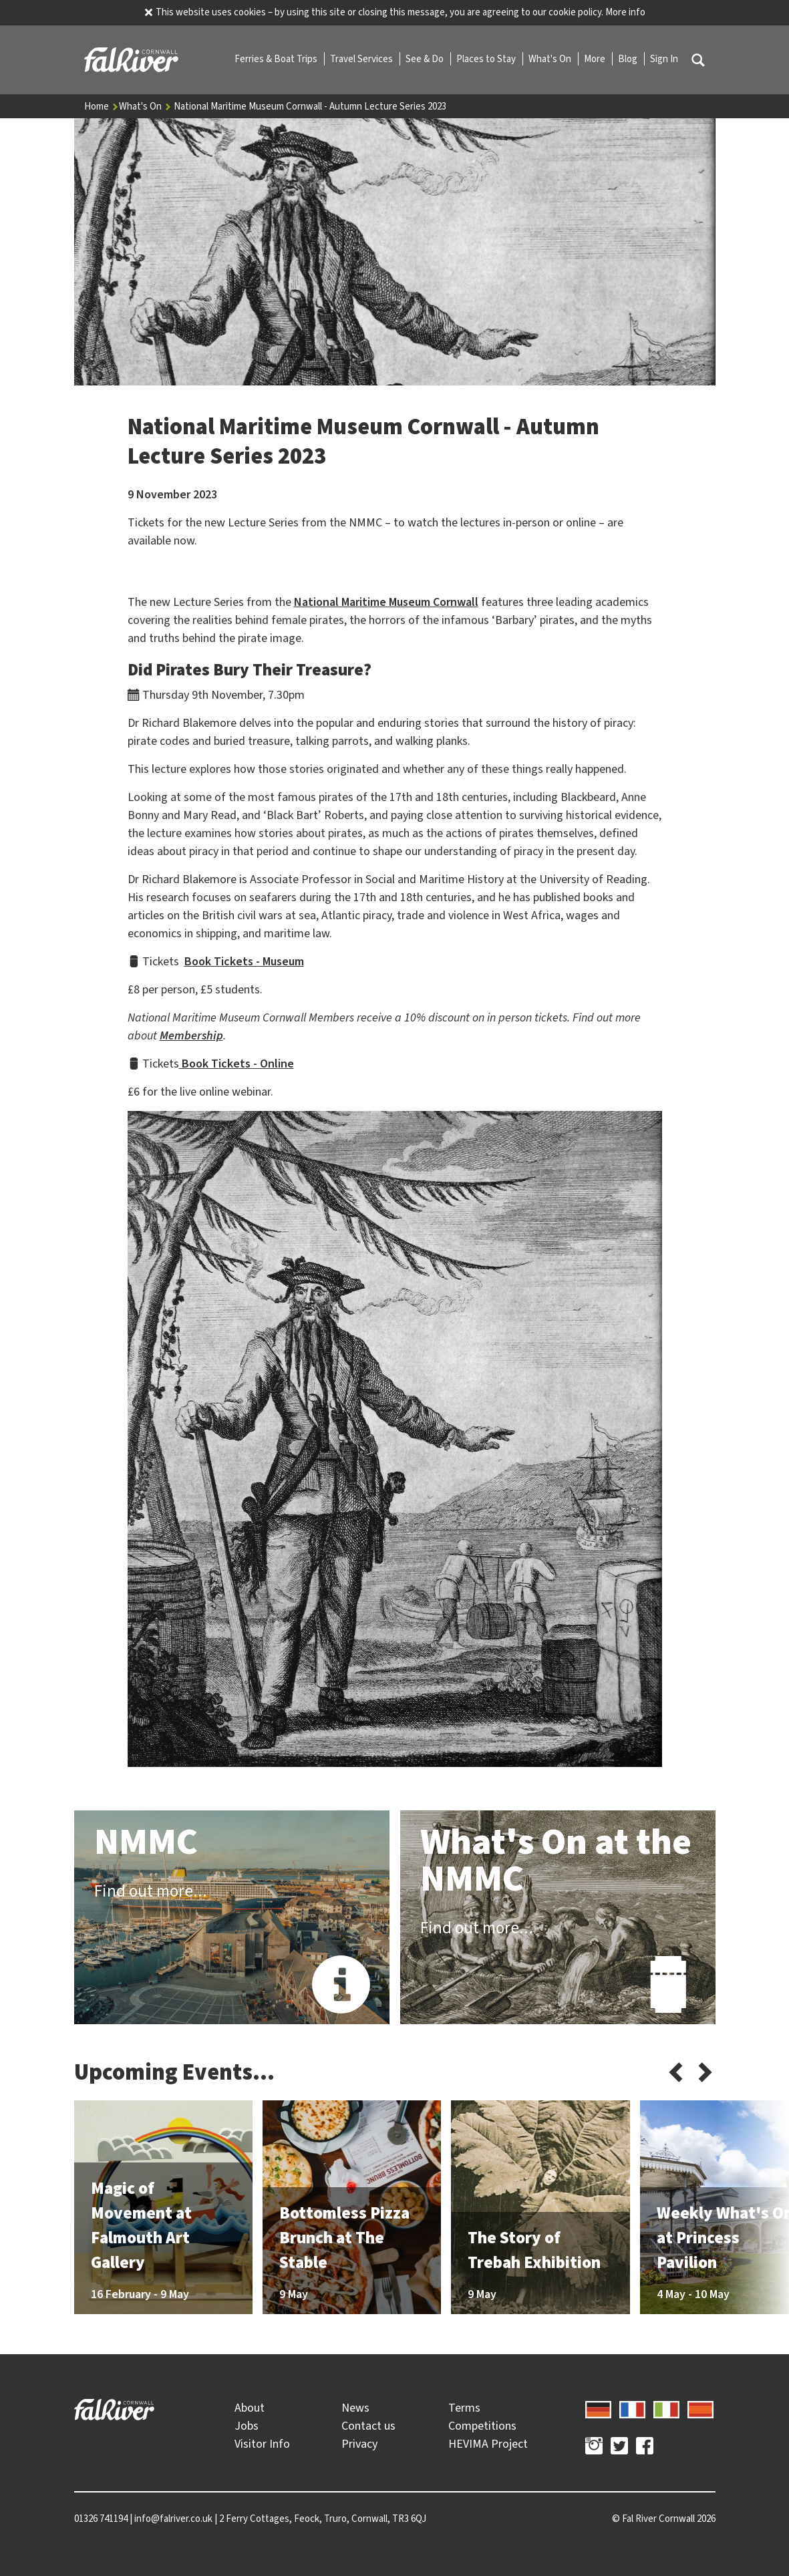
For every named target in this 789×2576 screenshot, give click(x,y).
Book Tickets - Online (236, 1064)
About (249, 2408)
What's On (550, 58)
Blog (628, 58)
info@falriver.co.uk (173, 2518)
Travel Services (362, 58)
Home (101, 106)
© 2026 (664, 2518)
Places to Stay (487, 58)
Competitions (482, 2426)
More (595, 58)
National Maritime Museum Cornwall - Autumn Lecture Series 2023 (310, 106)
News (355, 2408)
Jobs (246, 2426)
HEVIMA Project (488, 2444)
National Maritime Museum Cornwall (386, 602)
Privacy (359, 2444)
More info (625, 12)
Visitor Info (262, 2444)
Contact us (368, 2426)
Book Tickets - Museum (244, 961)
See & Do (426, 58)
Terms (464, 2408)
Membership (191, 1035)
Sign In (664, 58)
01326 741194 (101, 2518)
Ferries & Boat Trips (276, 58)
